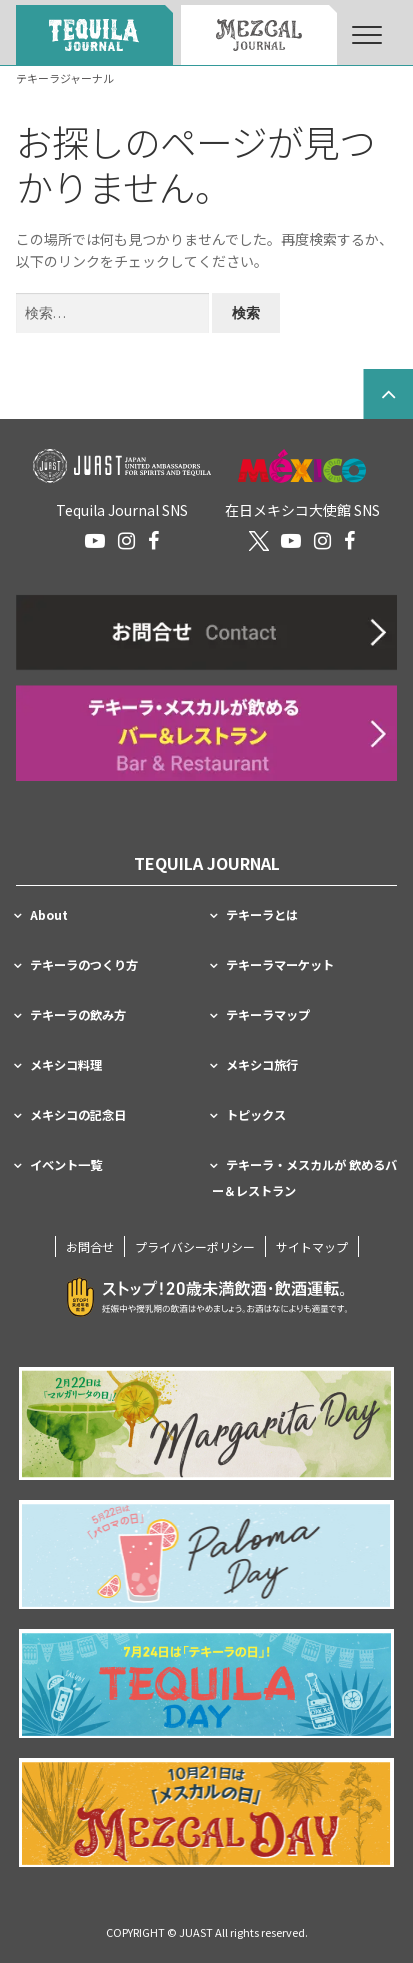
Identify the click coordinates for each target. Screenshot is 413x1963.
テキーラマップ (268, 1015)
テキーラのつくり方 (84, 965)
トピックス (256, 1115)
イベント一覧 (66, 1165)
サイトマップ (312, 1246)
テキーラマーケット (280, 965)
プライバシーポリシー (195, 1246)
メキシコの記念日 (78, 1115)
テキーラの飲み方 (78, 1015)
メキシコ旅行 (262, 1065)
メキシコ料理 (66, 1065)
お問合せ (90, 1246)
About (49, 915)
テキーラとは (262, 915)
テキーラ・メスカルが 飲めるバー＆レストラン (304, 1178)
